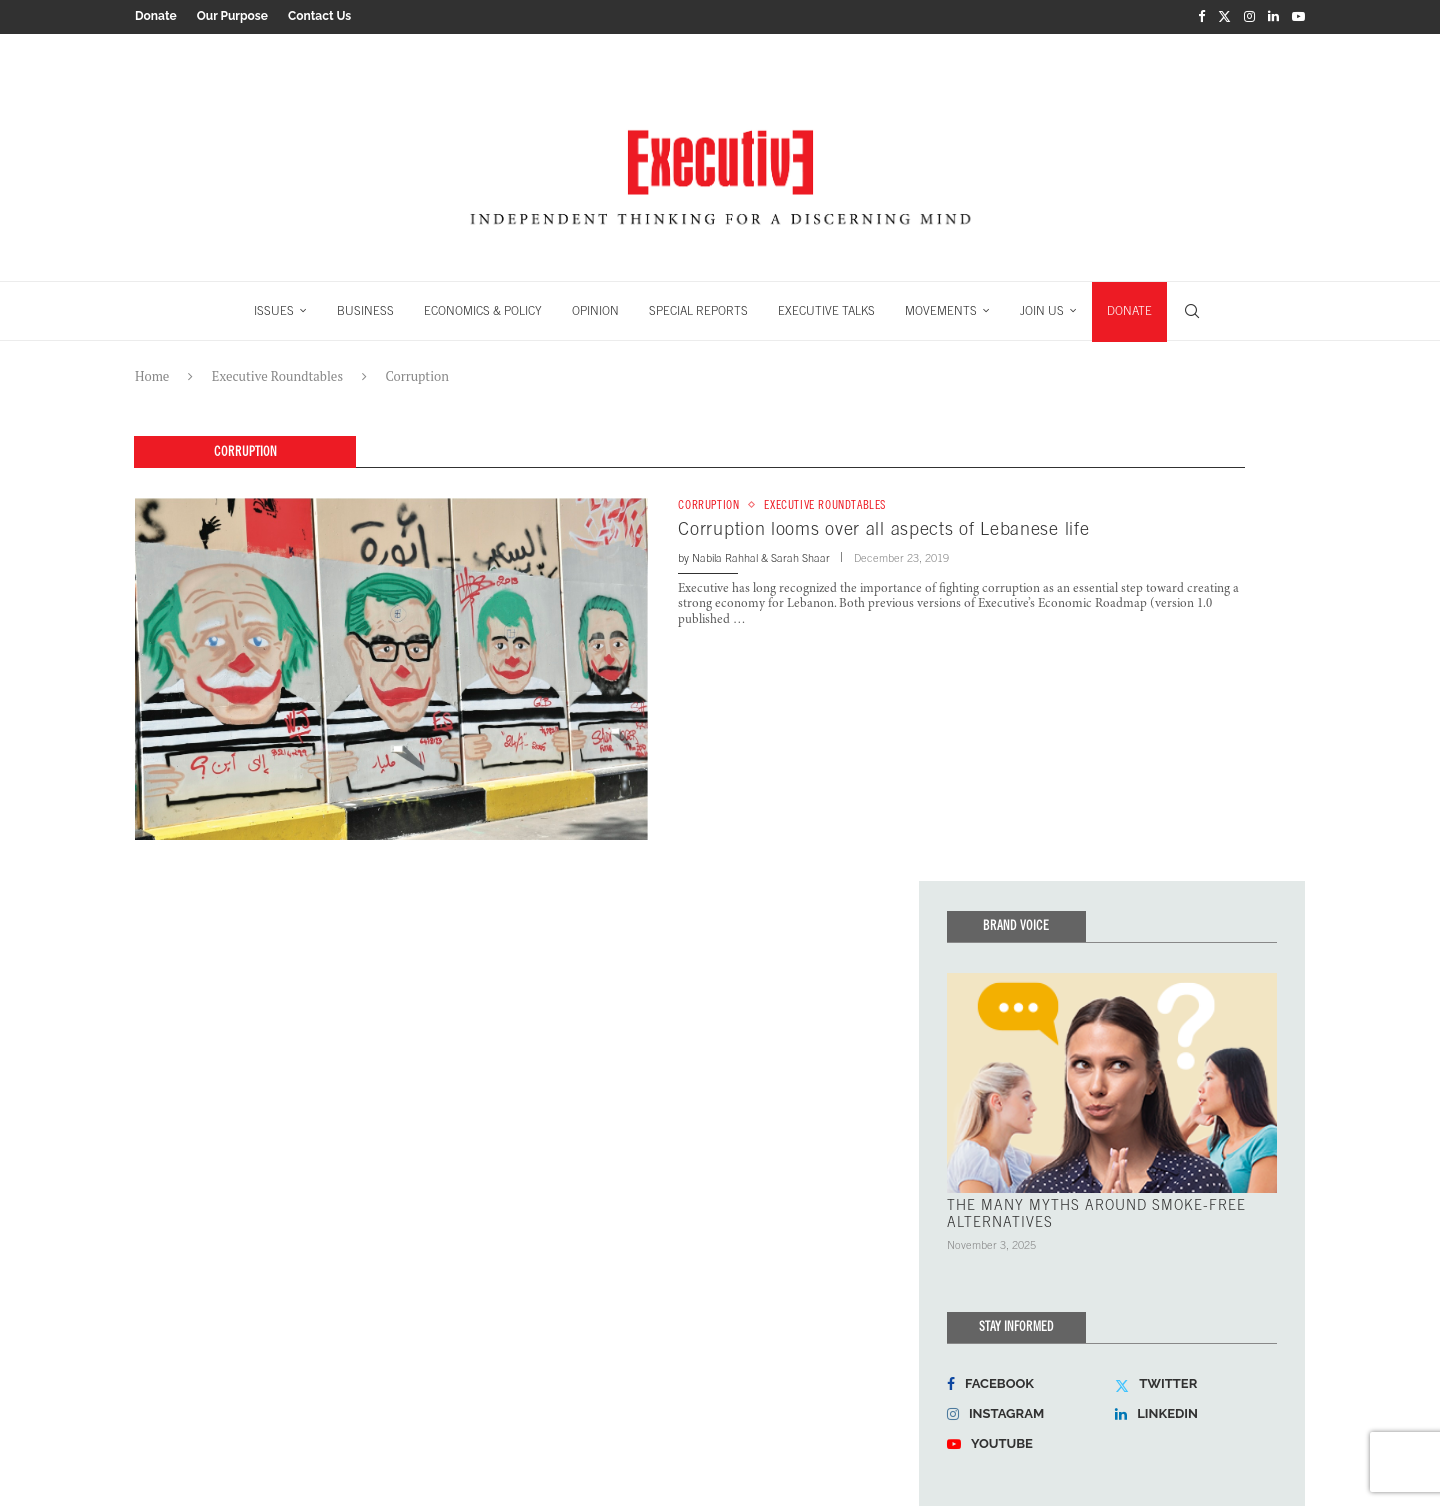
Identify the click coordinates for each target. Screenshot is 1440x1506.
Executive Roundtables (277, 373)
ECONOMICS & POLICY (483, 308)
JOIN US (1042, 308)
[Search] (1192, 308)
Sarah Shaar (800, 556)
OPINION (595, 308)
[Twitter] (1224, 16)
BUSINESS (365, 308)
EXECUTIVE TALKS (826, 308)
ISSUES (274, 308)
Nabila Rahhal (725, 556)
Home (152, 373)
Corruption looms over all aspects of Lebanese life (883, 526)
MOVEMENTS (941, 308)
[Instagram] (1249, 16)
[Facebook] (1201, 16)
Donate (156, 16)
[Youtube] (1298, 16)
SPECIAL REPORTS (698, 308)
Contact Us (319, 16)
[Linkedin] (1273, 16)
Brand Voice (1016, 922)
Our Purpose (232, 16)
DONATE (1129, 308)
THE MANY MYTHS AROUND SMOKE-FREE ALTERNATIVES (1096, 1209)
